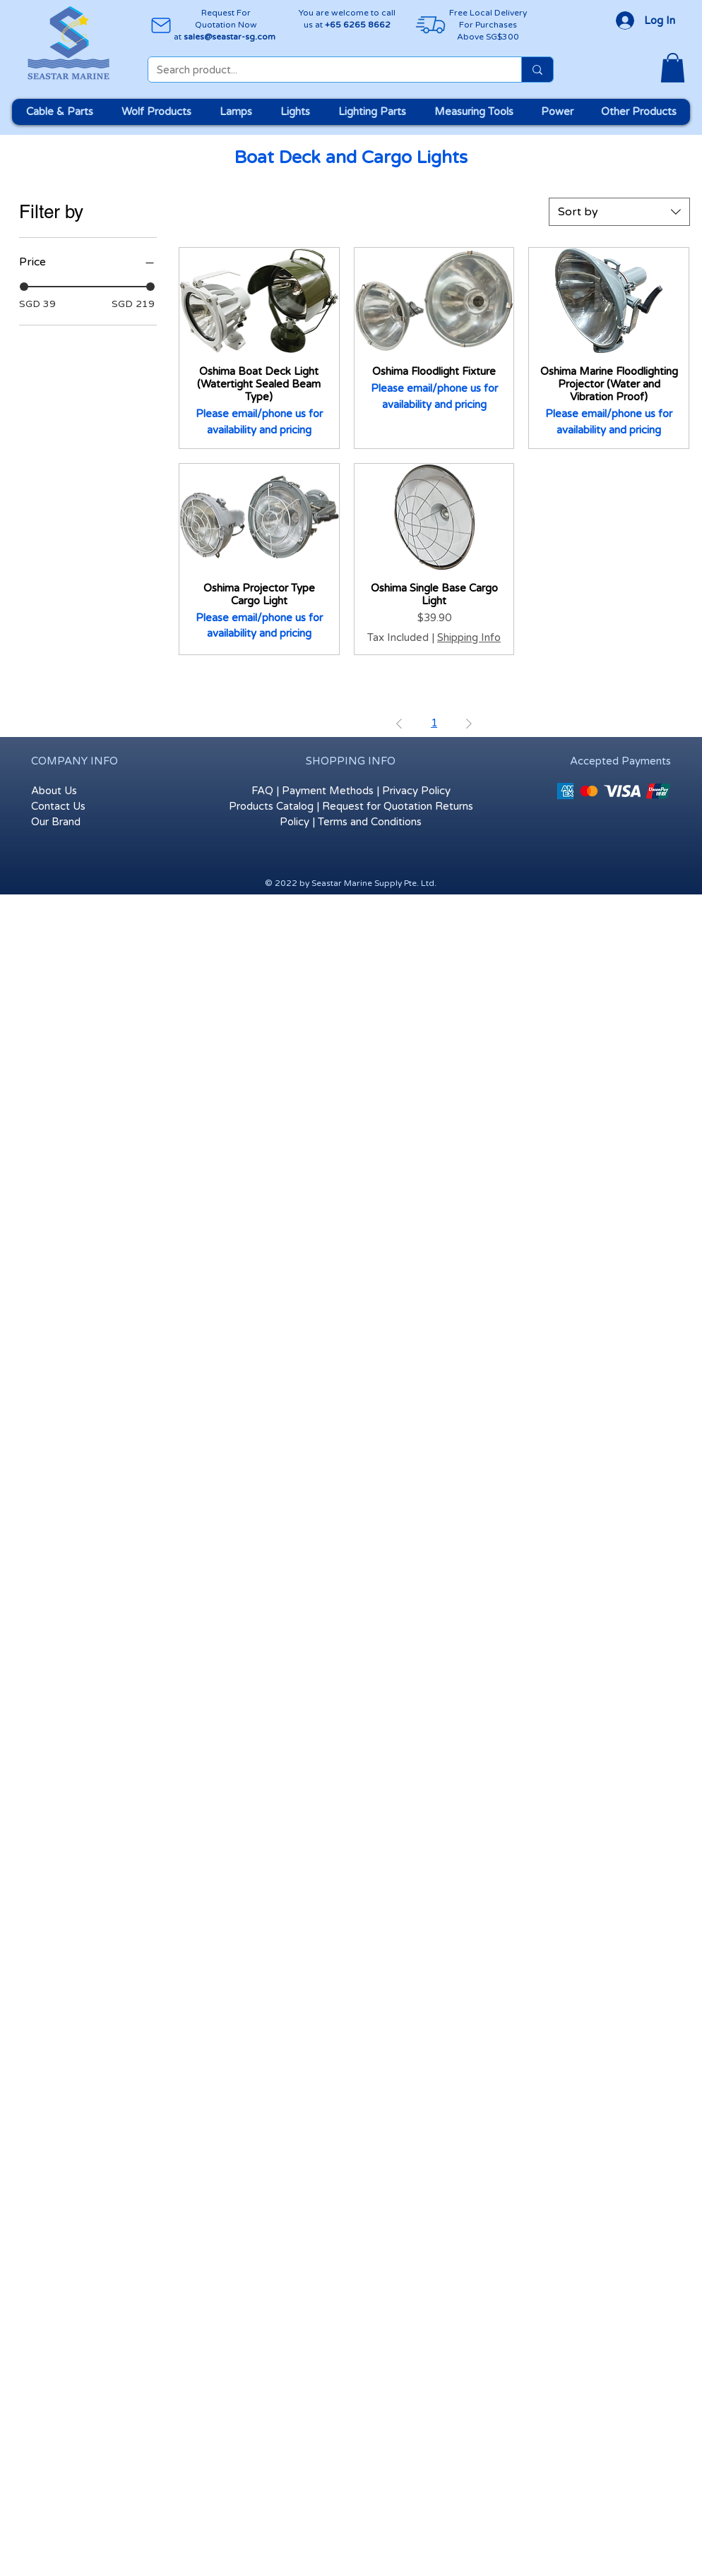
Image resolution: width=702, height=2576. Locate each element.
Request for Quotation (377, 806)
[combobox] (619, 212)
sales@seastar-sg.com (229, 37)
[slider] (24, 286)
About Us (54, 790)
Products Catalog (271, 806)
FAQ (262, 790)
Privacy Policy (416, 790)
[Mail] (161, 25)
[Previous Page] (399, 723)
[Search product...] (324, 70)
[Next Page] (468, 723)
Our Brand (56, 821)
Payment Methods (328, 790)
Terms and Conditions (370, 821)
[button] (672, 68)
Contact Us (58, 806)
